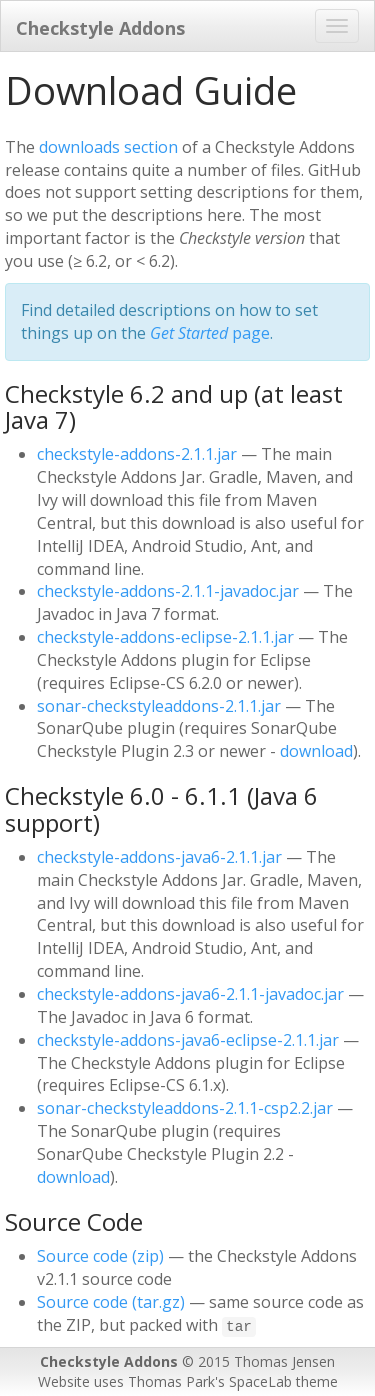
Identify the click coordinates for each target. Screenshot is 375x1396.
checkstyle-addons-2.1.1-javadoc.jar (168, 591)
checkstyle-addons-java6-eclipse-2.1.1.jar (188, 1040)
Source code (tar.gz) (111, 1302)
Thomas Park (171, 1381)
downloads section (108, 147)
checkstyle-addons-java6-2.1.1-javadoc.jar (190, 994)
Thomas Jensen (284, 1361)
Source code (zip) (100, 1256)
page (210, 333)
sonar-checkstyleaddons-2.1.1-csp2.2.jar (185, 1108)
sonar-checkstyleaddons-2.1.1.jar (159, 706)
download (316, 751)
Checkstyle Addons (100, 28)
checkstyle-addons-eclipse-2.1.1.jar (165, 637)
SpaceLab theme (283, 1381)
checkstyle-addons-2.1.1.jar (137, 454)
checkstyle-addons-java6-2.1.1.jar (159, 857)
